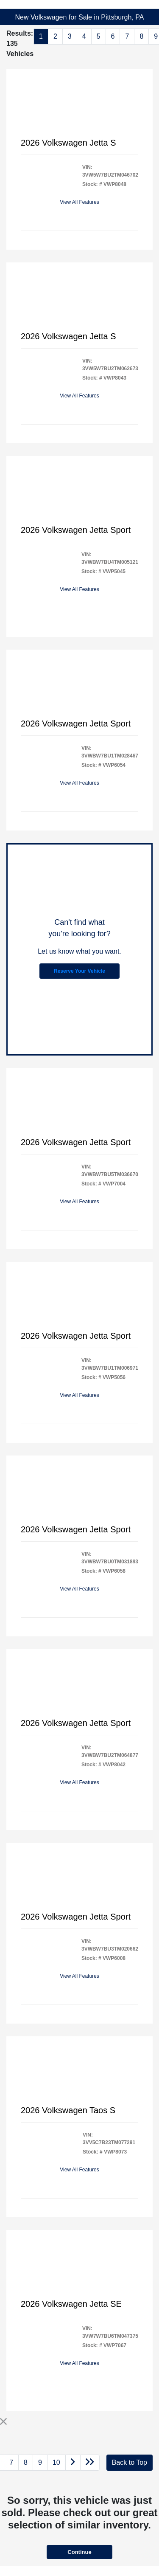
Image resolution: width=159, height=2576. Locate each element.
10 (56, 2462)
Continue (79, 2552)
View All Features (79, 202)
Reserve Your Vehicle (79, 971)
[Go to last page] (90, 2463)
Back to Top (129, 2462)
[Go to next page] (73, 2463)
